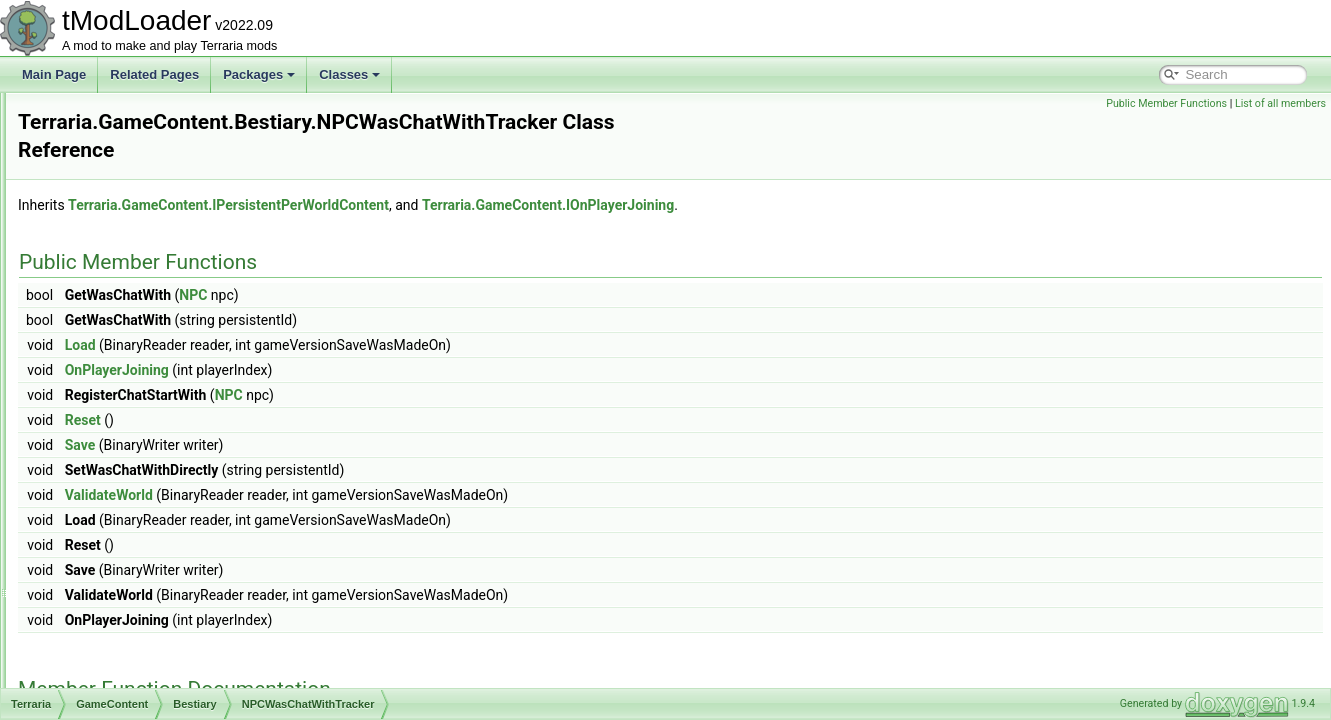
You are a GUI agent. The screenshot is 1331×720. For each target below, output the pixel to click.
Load (330, 324)
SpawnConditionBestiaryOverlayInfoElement (232, 554)
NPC (443, 274)
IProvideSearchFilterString (184, 136)
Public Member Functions (1166, 103)
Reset (333, 399)
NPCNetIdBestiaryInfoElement (194, 334)
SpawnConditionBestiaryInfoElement (211, 532)
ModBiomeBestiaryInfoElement (196, 224)
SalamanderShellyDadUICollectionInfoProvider (238, 466)
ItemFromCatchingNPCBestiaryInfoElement (229, 180)
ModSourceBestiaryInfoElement (198, 246)
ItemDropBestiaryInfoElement (192, 158)
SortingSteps (148, 510)
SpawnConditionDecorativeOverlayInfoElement (239, 576)
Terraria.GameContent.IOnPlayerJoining (798, 184)
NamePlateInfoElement (175, 290)
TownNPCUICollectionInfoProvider (205, 598)
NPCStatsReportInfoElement (190, 378)
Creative (120, 686)
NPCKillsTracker (158, 312)
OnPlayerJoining (367, 349)
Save (330, 424)
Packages (259, 74)
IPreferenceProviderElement (189, 114)
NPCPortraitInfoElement (178, 356)
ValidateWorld (359, 474)
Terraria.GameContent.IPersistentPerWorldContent (478, 184)
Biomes (118, 664)
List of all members (1280, 103)
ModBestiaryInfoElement (179, 202)
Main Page (54, 74)
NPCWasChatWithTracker (183, 400)
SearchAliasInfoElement (178, 488)
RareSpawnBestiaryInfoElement (199, 444)
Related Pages (154, 74)
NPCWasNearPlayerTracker (188, 422)
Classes (349, 74)
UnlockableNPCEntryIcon (181, 620)
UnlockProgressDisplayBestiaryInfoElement (229, 642)
